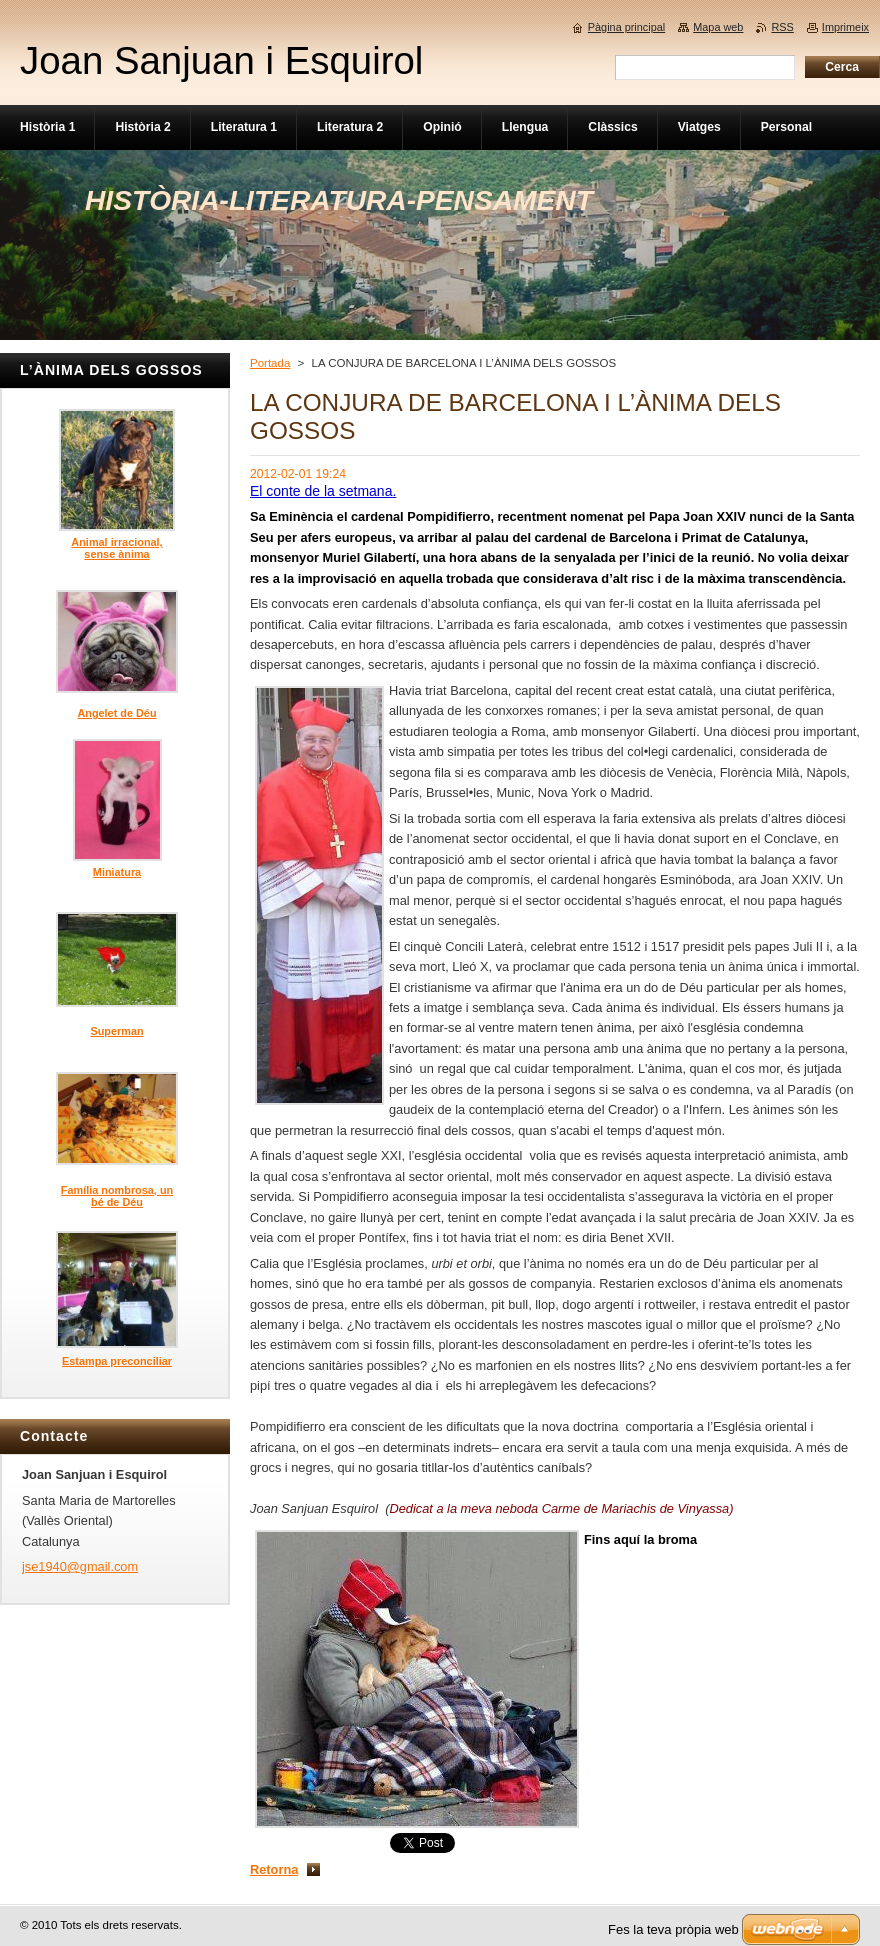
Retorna (274, 1869)
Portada (270, 363)
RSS (782, 27)
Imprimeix (845, 27)
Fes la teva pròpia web (673, 1929)
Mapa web (718, 27)
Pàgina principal (626, 27)
